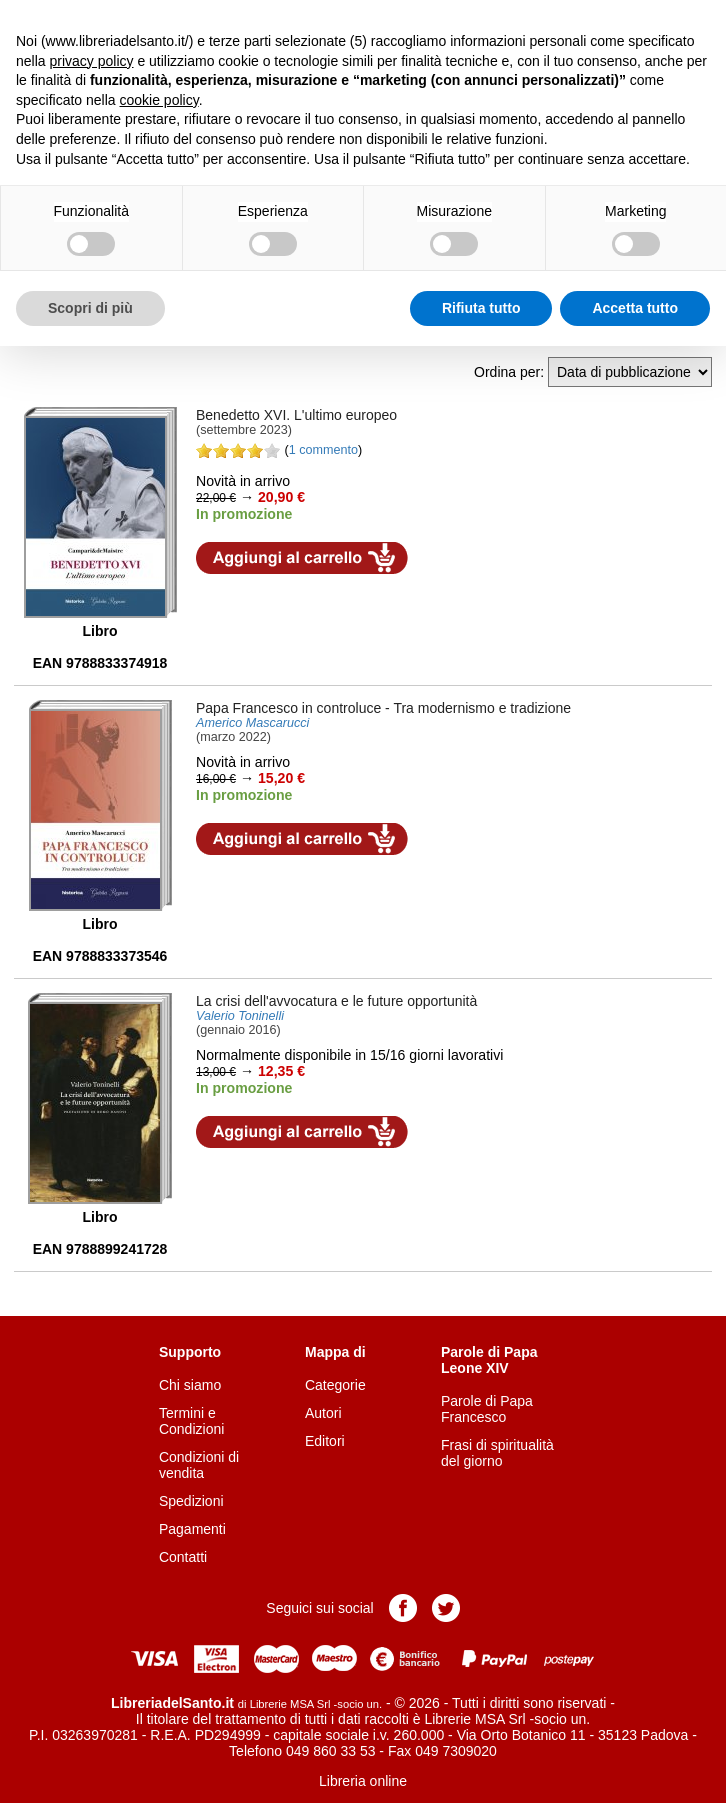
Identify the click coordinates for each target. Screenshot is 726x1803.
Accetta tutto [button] (635, 308)
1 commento (323, 450)
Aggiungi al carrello (302, 558)
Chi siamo (190, 1385)
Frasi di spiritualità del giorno (497, 1453)
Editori (325, 1441)
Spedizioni (191, 1501)
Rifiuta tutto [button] (481, 308)
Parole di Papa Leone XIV (489, 1360)
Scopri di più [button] (90, 308)
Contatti (183, 1557)
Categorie (335, 1385)
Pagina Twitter (446, 1608)
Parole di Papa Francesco (487, 1409)
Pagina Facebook (403, 1608)
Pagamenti (192, 1529)
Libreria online (363, 1781)
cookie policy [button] (159, 100)
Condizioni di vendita (199, 1465)
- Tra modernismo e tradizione (383, 708)
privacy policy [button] (91, 61)
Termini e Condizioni (191, 1421)
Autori (323, 1413)
